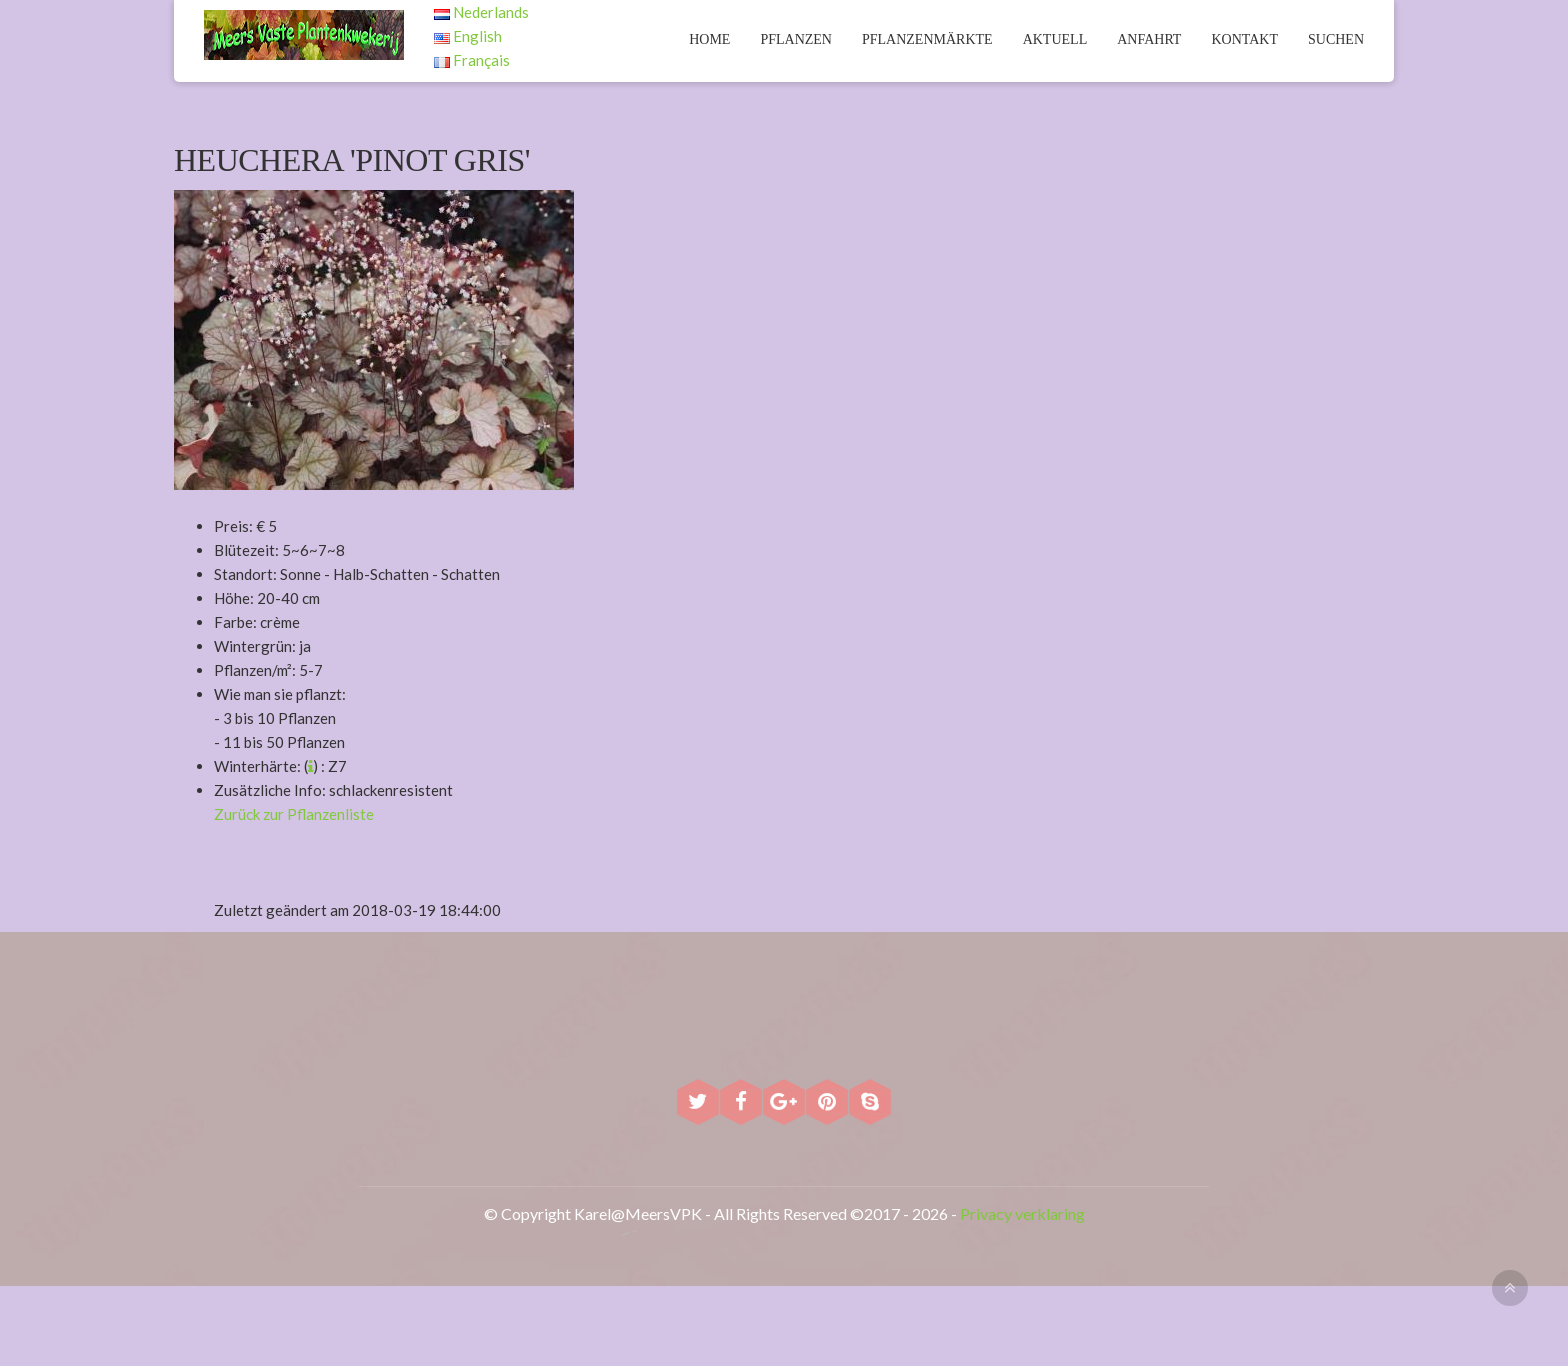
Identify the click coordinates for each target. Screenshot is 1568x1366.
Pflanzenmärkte (927, 39)
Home (709, 39)
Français (472, 60)
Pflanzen (796, 39)
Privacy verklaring (1022, 1213)
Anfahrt (1149, 39)
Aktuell (1055, 39)
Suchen (1336, 39)
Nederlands (481, 12)
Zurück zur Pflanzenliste (294, 814)
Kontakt (1244, 39)
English (468, 36)
